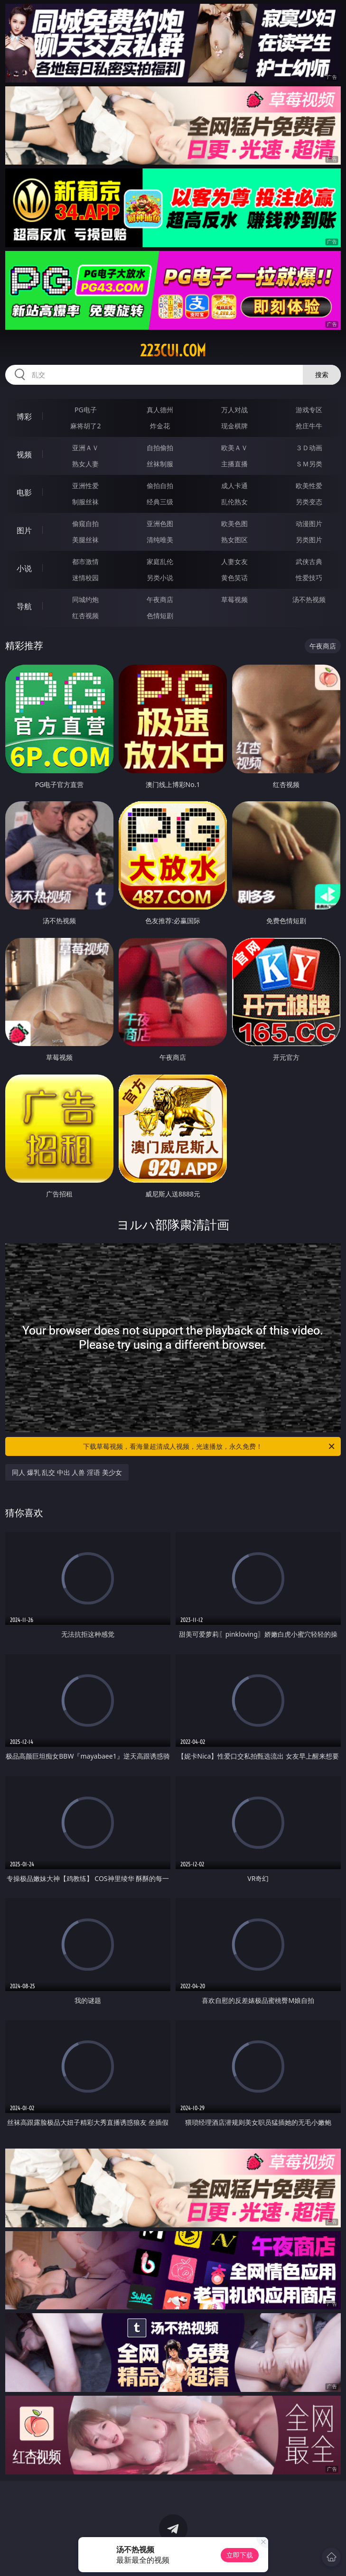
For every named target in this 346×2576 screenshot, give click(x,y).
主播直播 (234, 463)
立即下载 (239, 2554)
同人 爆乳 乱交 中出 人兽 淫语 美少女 (67, 1472)
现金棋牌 (234, 425)
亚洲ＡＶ (85, 447)
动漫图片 (309, 523)
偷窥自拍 (85, 523)
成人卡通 (234, 485)
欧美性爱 (309, 485)
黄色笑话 (234, 577)
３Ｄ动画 (309, 447)
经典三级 (160, 501)
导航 (24, 606)
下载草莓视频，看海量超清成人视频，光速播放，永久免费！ (209, 1446)
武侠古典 (309, 561)
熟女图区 (234, 539)
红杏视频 (85, 615)
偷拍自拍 (160, 485)
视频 (24, 454)
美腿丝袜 (85, 539)
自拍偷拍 (160, 447)
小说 (24, 568)
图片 (24, 530)
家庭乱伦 (160, 561)
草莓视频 (234, 599)
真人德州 (160, 409)
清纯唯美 (160, 539)
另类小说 (160, 577)
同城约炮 (85, 599)
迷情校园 (85, 577)
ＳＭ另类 (309, 463)
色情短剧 (160, 615)
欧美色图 (234, 523)
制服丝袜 (85, 501)
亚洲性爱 (85, 485)
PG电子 (86, 409)
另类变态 (309, 501)
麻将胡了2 (85, 425)
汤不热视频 (309, 599)
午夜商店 (160, 599)
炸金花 (160, 425)
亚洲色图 (160, 523)
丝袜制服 (160, 463)
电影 (24, 492)
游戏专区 (309, 409)
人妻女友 (234, 561)
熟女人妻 (85, 463)
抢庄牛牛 (309, 425)
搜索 (321, 374)
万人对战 (234, 409)
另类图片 (309, 539)
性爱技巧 (309, 577)
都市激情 (85, 561)
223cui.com (173, 350)
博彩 (24, 416)
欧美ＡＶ (234, 447)
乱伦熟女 (234, 501)
